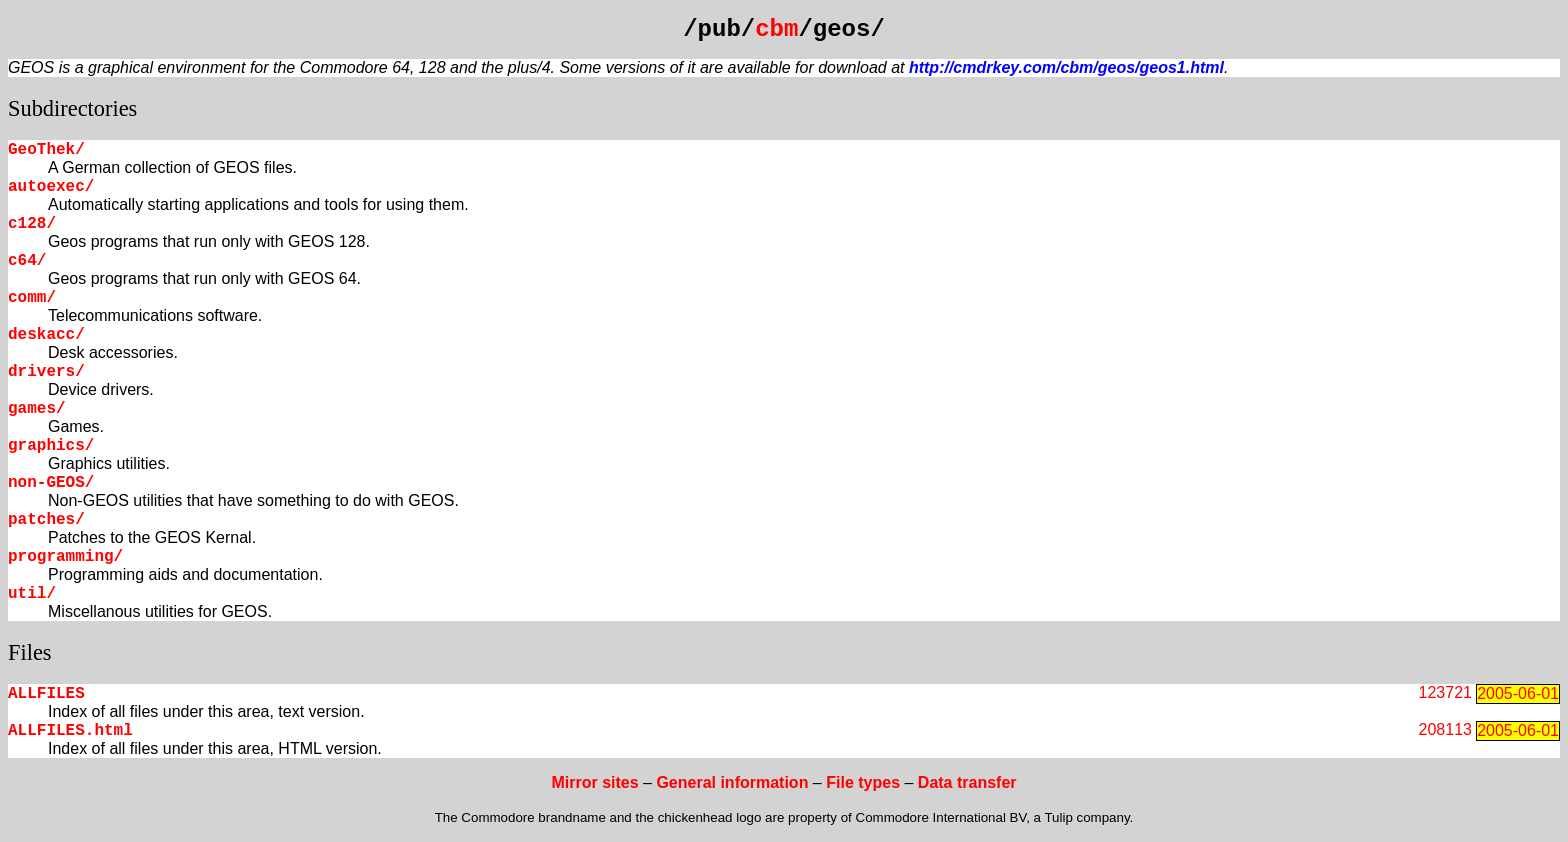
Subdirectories (72, 108)
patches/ (46, 520)
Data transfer (967, 782)
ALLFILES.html (70, 731)
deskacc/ (46, 335)
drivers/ (46, 372)
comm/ (32, 298)
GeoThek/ (46, 150)
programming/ (65, 557)
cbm (776, 29)
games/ (37, 409)
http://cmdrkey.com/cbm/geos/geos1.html (1066, 67)
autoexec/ (51, 187)
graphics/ (51, 446)
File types (863, 782)
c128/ (32, 224)
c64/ (27, 261)
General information (732, 782)
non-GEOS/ (51, 483)
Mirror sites (594, 782)
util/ (32, 594)
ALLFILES (46, 694)
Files (30, 652)
